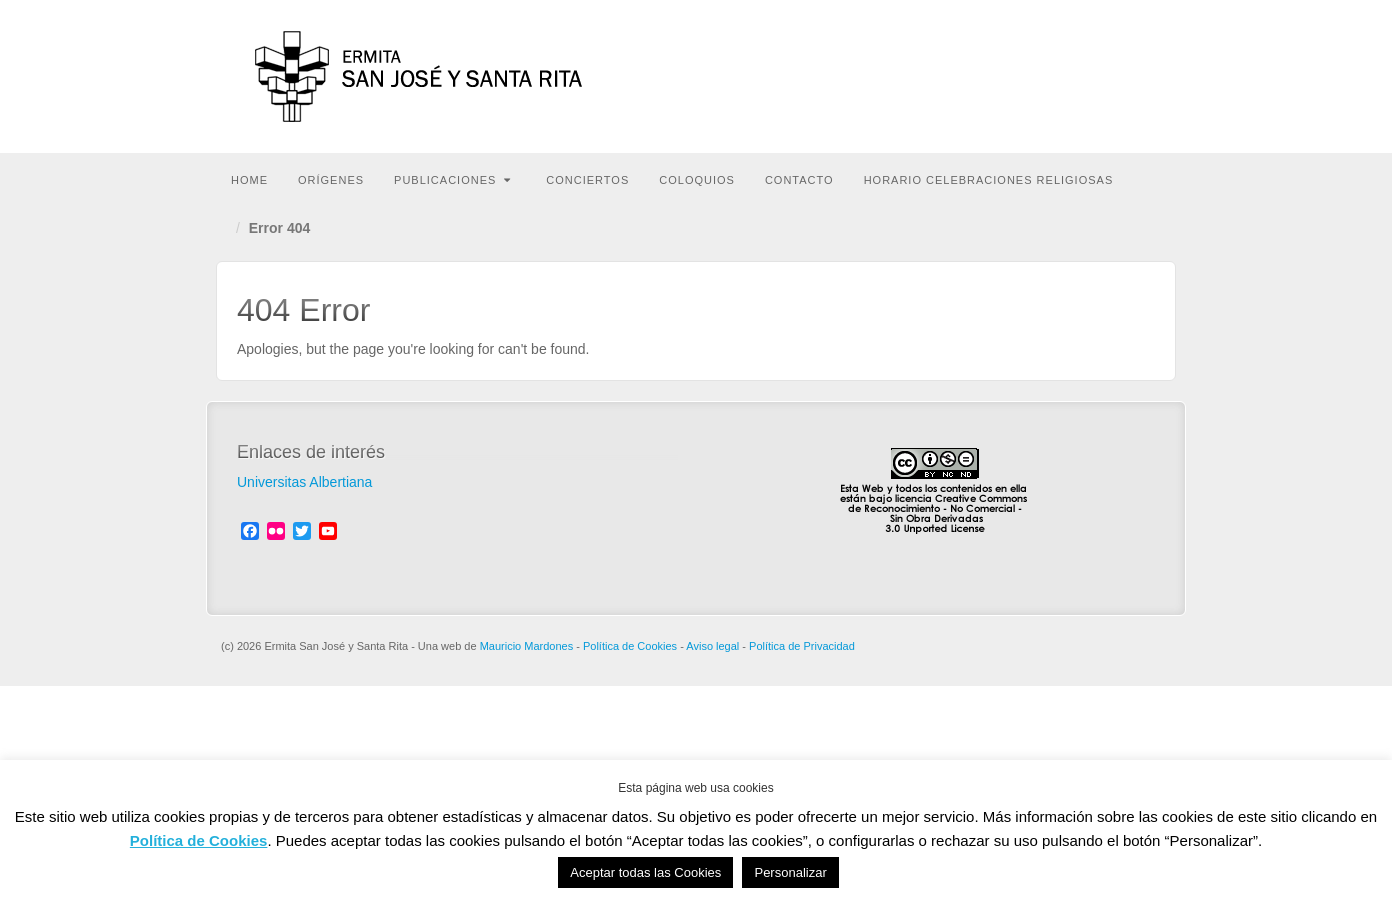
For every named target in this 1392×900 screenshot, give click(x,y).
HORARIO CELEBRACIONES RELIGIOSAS (989, 180)
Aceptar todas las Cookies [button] (645, 872)
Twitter (1056, 65)
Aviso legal (712, 646)
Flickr (1029, 65)
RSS (1137, 65)
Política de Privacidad (802, 646)
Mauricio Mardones (527, 646)
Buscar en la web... (1158, 178)
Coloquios (697, 180)
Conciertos (587, 180)
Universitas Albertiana (304, 482)
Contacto (799, 180)
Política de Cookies (630, 646)
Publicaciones (452, 180)
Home (249, 180)
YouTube (1110, 65)
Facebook (1002, 65)
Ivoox (1083, 65)
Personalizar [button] (790, 872)
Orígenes (331, 180)
